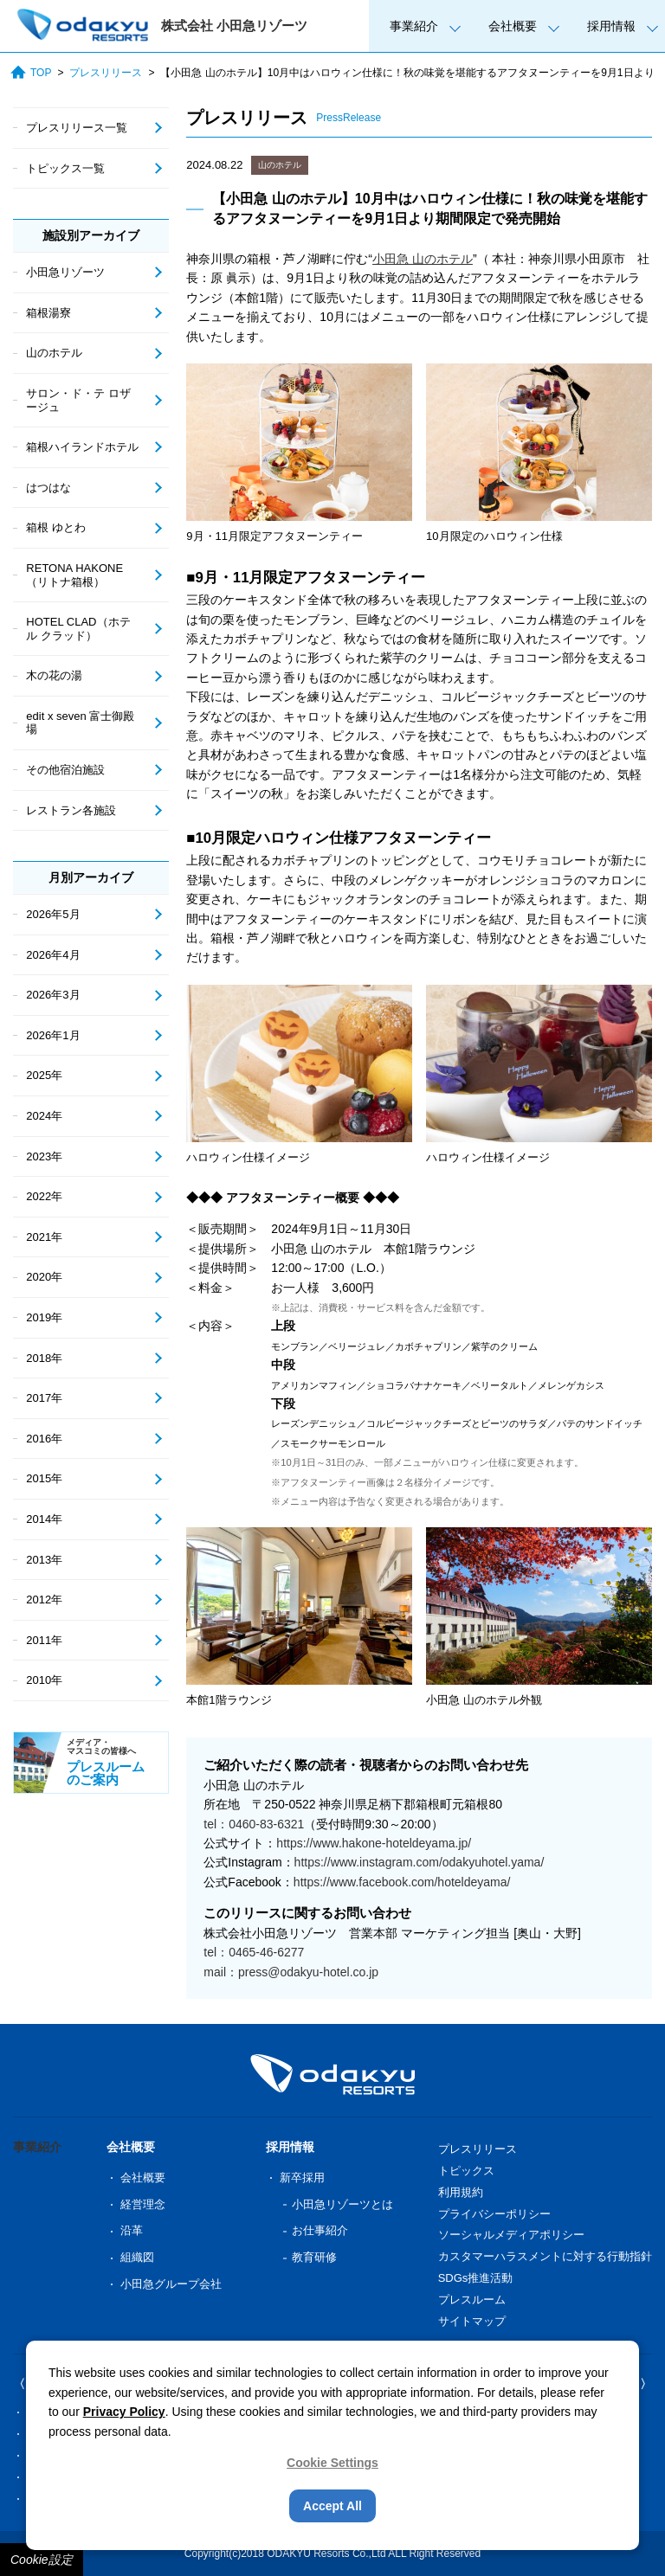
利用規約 (460, 2192)
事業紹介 (414, 26)
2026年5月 (53, 914)
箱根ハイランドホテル (82, 446)
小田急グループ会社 (171, 2283)
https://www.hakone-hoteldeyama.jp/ (373, 1843)
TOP (30, 72)
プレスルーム (472, 2299)
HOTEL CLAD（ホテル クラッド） (78, 628)
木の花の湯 (54, 675)
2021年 (44, 1236)
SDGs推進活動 (475, 2277)
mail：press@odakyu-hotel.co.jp (290, 1972)
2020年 (44, 1276)
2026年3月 (53, 994)
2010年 (44, 1679)
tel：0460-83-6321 (253, 1824)
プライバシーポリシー (494, 2213)
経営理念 (142, 2204)
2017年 (44, 1397)
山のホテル (279, 165)
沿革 (131, 2230)
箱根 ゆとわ (56, 527)
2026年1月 (53, 1035)
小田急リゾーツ (65, 272)
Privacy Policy (124, 2412)
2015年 (44, 1478)
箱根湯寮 (48, 312)
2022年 (44, 1196)
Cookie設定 (41, 2559)
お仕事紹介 (320, 2230)
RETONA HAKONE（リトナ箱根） (74, 575)
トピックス (466, 2170)
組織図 (137, 2257)
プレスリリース (105, 73)
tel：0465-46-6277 (253, 1952)
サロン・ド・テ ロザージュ (78, 400)
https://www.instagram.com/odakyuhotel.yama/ (419, 1862)
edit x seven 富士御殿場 (80, 723)
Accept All (332, 2506)
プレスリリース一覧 (76, 127)
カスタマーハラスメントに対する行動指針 (545, 2256)
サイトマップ (472, 2321)
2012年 (44, 1599)
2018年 (44, 1358)
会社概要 (512, 26)
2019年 (44, 1317)
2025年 (44, 1075)
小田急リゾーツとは (342, 2204)
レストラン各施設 (71, 810)
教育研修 (314, 2257)
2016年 (44, 1438)
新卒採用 (302, 2177)
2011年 (44, 1640)
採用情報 (611, 26)
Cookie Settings (332, 2463)
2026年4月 (53, 954)
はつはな (48, 487)
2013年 (44, 1559)
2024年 (44, 1115)
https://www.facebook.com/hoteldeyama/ (402, 1882)
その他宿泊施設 (65, 769)
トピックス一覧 (65, 168)
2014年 (44, 1519)
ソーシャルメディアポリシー (511, 2234)
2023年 (44, 1156)
